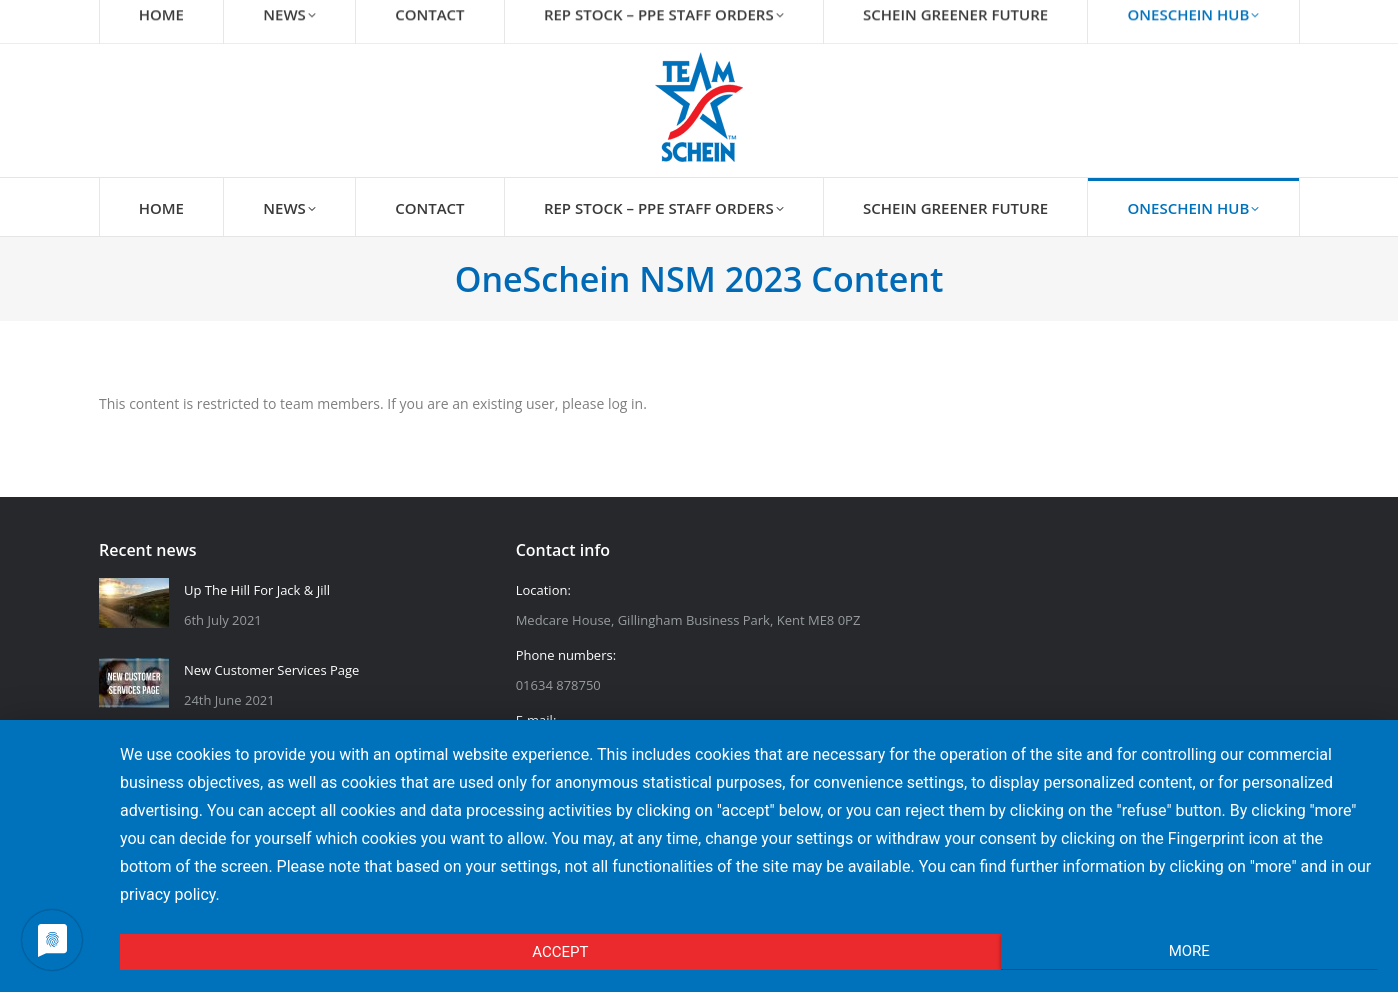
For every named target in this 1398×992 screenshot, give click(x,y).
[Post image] (134, 603)
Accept (560, 952)
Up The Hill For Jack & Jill (257, 590)
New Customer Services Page (271, 670)
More (1189, 951)
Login (1273, 18)
